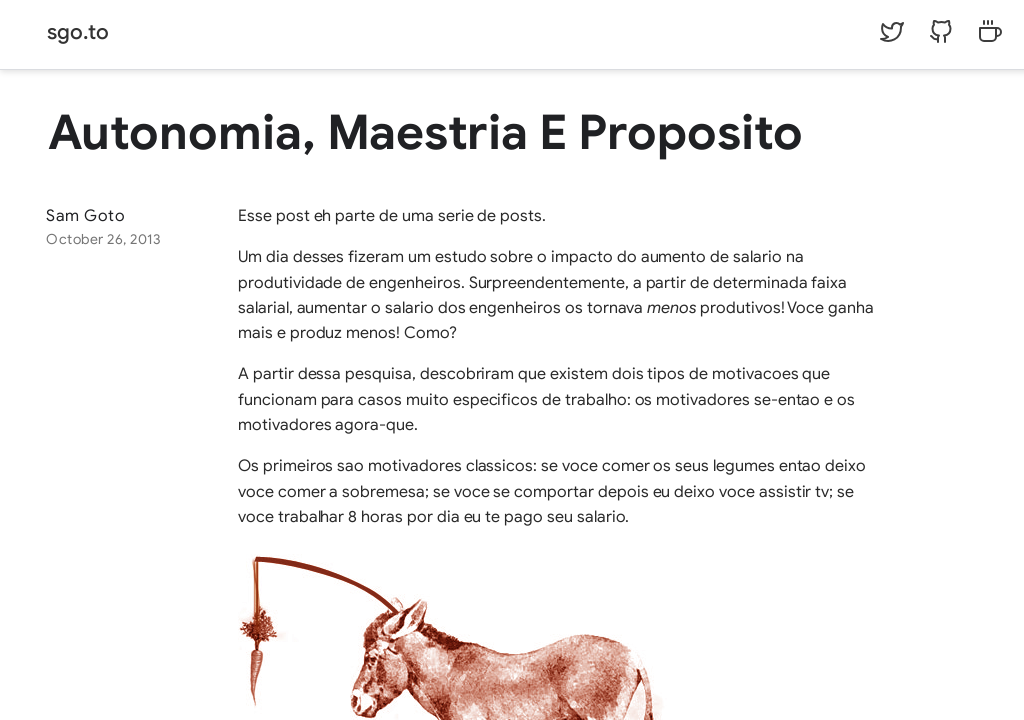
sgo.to (78, 32)
